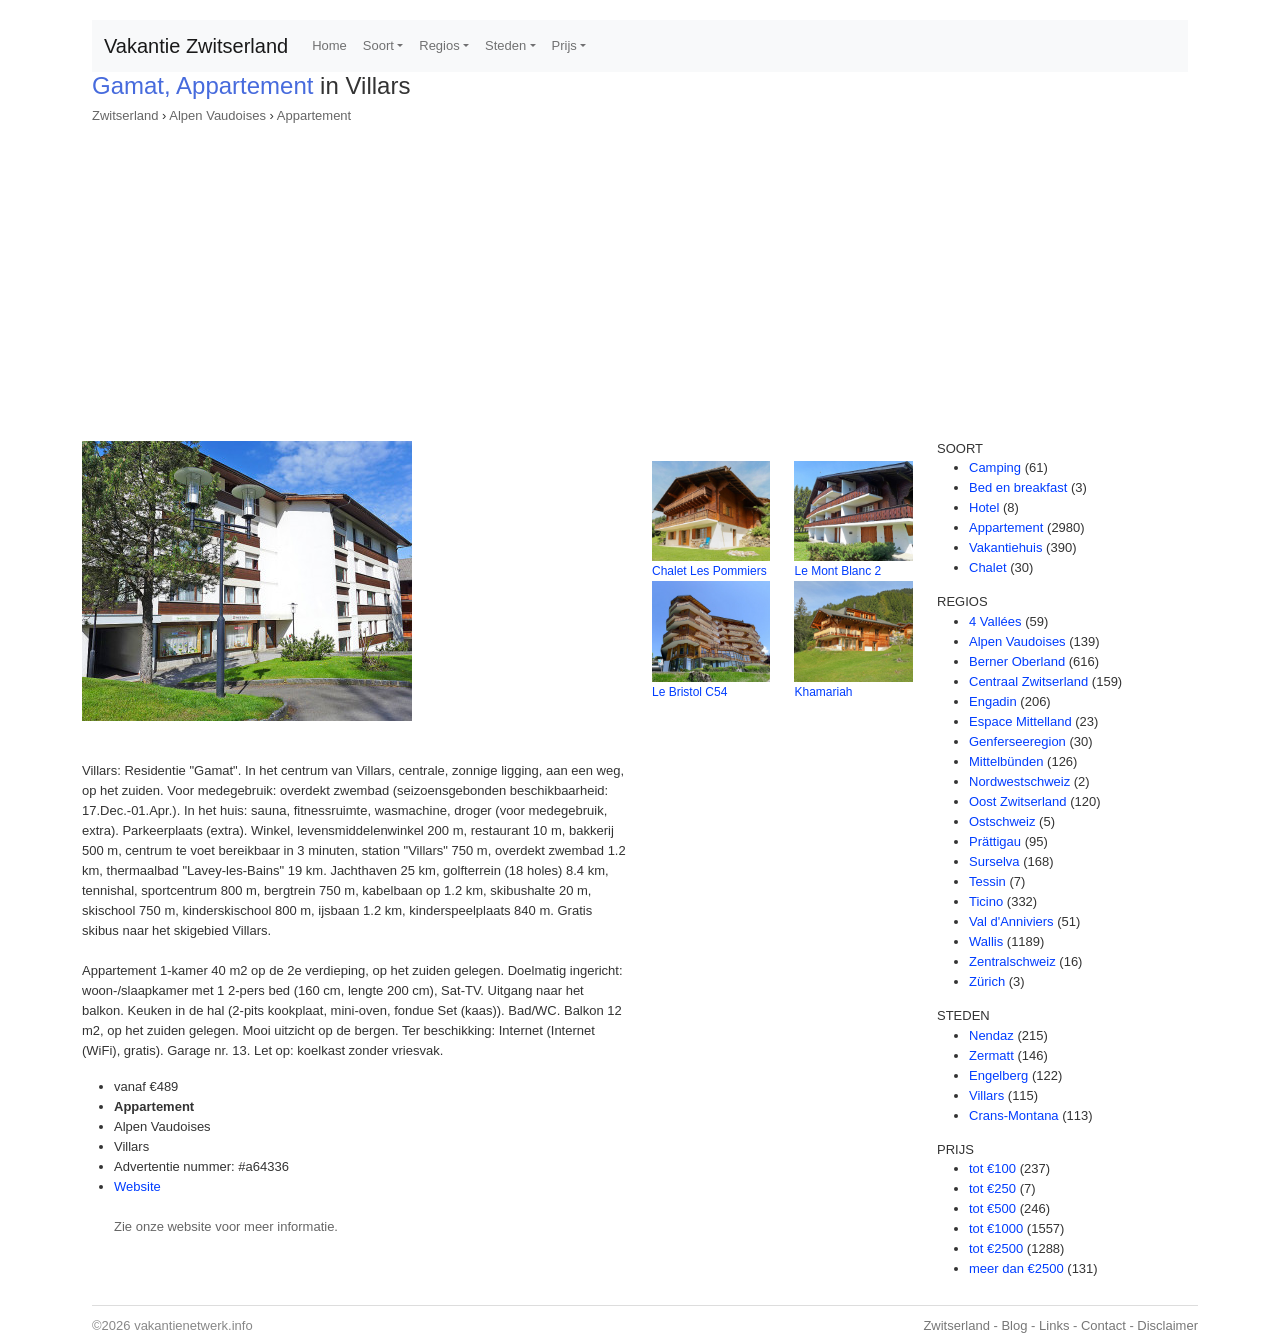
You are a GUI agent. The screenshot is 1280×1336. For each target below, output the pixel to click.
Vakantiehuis (1005, 547)
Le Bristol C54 (689, 692)
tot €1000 (996, 1228)
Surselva (994, 861)
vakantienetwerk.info (193, 1325)
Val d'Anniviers (1011, 921)
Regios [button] (439, 45)
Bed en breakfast (1018, 487)
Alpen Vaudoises (217, 115)
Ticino (986, 901)
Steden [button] (505, 45)
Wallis (986, 941)
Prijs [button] (564, 45)
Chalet (988, 567)
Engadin (993, 701)
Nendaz (991, 1035)
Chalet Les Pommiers (709, 571)
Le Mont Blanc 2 (837, 571)
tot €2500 (996, 1248)
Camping (995, 467)
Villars (986, 1095)
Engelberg (998, 1075)
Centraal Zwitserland (1028, 681)
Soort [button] (378, 45)
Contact (1103, 1325)
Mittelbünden (1006, 761)
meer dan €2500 (1016, 1268)
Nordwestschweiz (1019, 781)
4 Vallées (995, 621)
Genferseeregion (1017, 741)
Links (1054, 1325)
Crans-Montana (1014, 1115)
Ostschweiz (1002, 821)
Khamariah (823, 692)
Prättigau (995, 841)
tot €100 (992, 1168)
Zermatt (991, 1055)
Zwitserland (125, 115)
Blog (1014, 1325)
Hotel (984, 507)
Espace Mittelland (1020, 721)
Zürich (987, 981)
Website (137, 1186)
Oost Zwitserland (1018, 801)
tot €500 (992, 1208)
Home (329, 45)
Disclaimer (1167, 1325)
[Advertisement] (640, 276)
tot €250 (992, 1188)
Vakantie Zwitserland (196, 46)
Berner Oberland (1017, 661)
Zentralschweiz (1012, 961)
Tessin (987, 881)
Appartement (314, 115)
